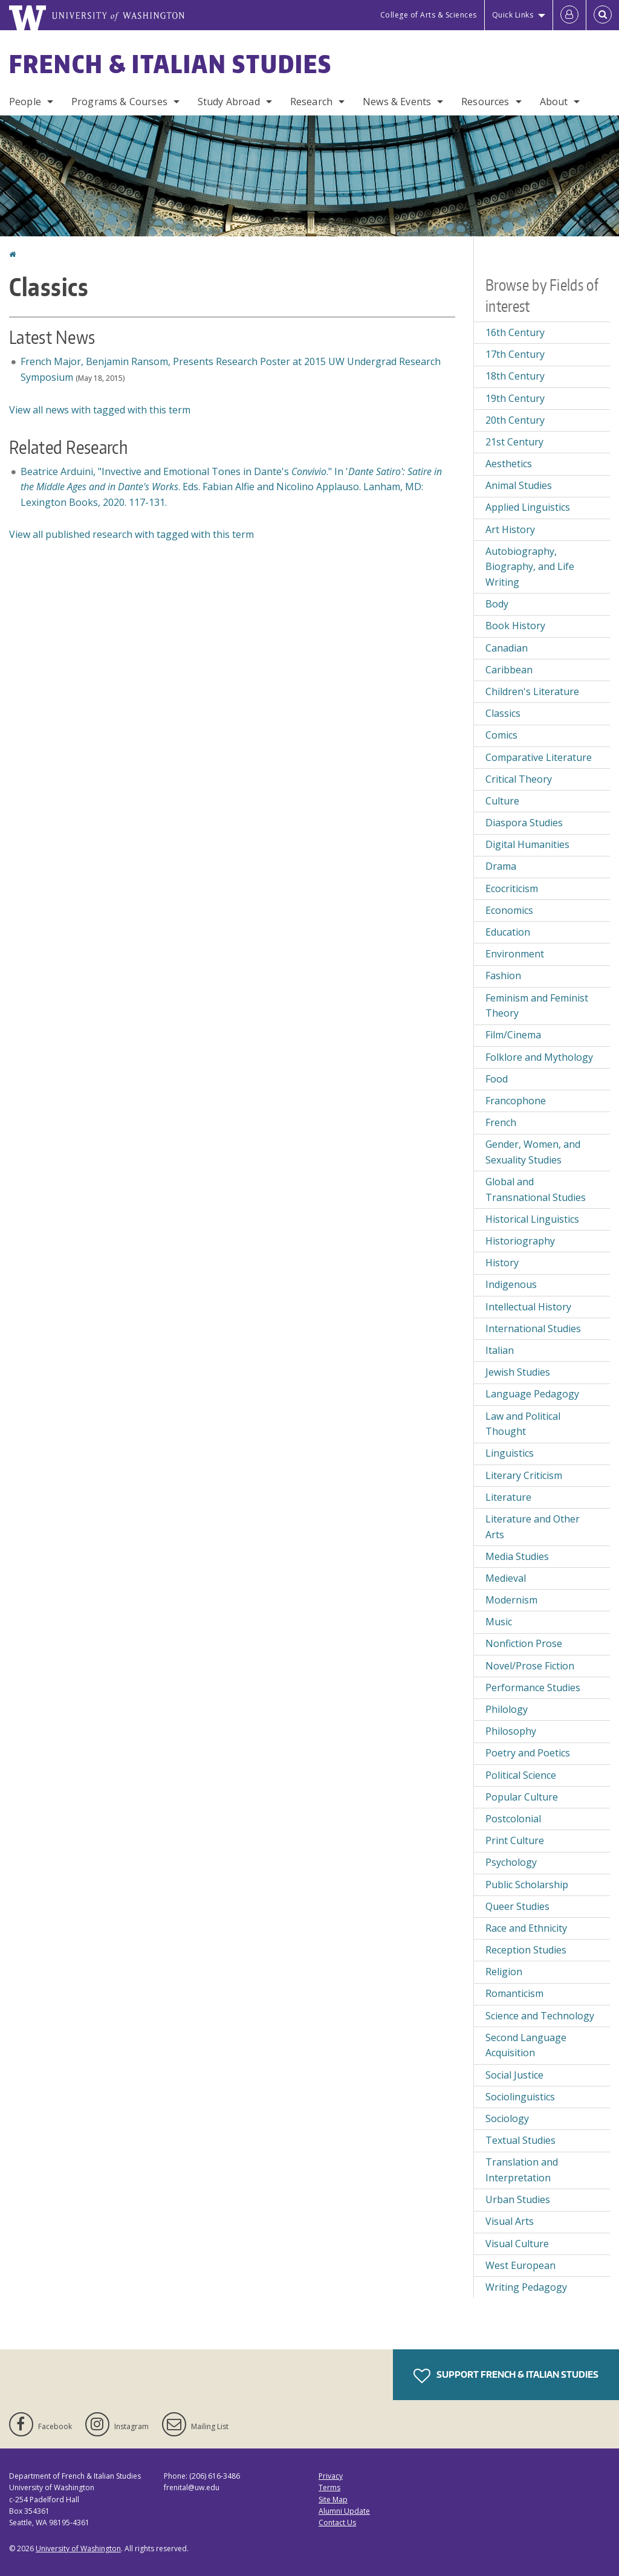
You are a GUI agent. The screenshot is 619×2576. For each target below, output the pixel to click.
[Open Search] (602, 15)
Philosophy (510, 1731)
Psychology (511, 1862)
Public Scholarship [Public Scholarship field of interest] (526, 1884)
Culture (502, 800)
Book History (515, 625)
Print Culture (514, 1840)
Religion (503, 1971)
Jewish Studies (517, 1372)
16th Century (515, 332)
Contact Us (337, 2522)
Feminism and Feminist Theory (536, 1005)
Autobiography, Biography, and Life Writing (529, 567)
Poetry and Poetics (527, 1752)
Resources (485, 101)
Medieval (505, 1578)
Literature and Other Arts (532, 1526)
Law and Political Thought (522, 1423)
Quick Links (513, 15)
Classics (502, 713)
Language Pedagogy (532, 1393)
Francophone (515, 1100)
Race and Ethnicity (526, 1928)
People (25, 101)
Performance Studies (532, 1687)
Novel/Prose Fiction (529, 1665)
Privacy (331, 2476)
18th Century (515, 376)
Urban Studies (517, 2199)
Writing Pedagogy (526, 2287)
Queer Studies (517, 1906)
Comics (501, 735)
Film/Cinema (513, 1034)
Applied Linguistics (527, 507)
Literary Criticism (523, 1475)
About (554, 101)
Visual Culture (517, 2243)
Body (496, 603)
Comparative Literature (538, 757)
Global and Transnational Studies (535, 1189)
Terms (329, 2487)
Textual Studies (520, 2140)
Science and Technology (539, 2015)
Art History (510, 529)
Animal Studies (518, 485)
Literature (508, 1497)
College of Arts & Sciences (428, 15)
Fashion (503, 975)
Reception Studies (525, 1949)
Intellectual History (528, 1306)
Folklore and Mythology (539, 1057)
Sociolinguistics (520, 2096)
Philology (506, 1709)
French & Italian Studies (170, 64)
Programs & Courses (119, 101)
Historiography (520, 1241)
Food (496, 1079)
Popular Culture (521, 1797)
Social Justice (514, 2075)
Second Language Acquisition (525, 2045)
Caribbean (509, 669)
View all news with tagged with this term (99, 409)
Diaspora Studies (524, 822)
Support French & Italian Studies (505, 2375)
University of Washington (78, 2548)
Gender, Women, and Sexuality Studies (532, 1152)
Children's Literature (532, 691)
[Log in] (569, 15)
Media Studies (517, 1556)
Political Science (520, 1775)
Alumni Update (344, 2511)
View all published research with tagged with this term (131, 534)
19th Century (515, 398)
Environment (514, 953)
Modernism (511, 1600)
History (502, 1262)
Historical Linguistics (532, 1219)
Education (507, 932)
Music (498, 1621)
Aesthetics (508, 463)
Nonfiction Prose (523, 1643)
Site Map (333, 2499)
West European (520, 2265)
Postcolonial (513, 1818)
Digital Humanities (527, 844)
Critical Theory (518, 779)
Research (311, 101)
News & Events (397, 101)
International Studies (533, 1328)
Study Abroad (229, 101)
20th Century (515, 420)
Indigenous (511, 1284)
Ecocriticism (511, 888)
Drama (500, 866)
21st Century (514, 441)
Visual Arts (509, 2221)
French (500, 1122)
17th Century (515, 354)
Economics (509, 910)
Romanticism (514, 1993)
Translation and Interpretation (521, 2169)
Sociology (507, 2118)
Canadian (506, 648)
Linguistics (509, 1453)
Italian (499, 1350)
